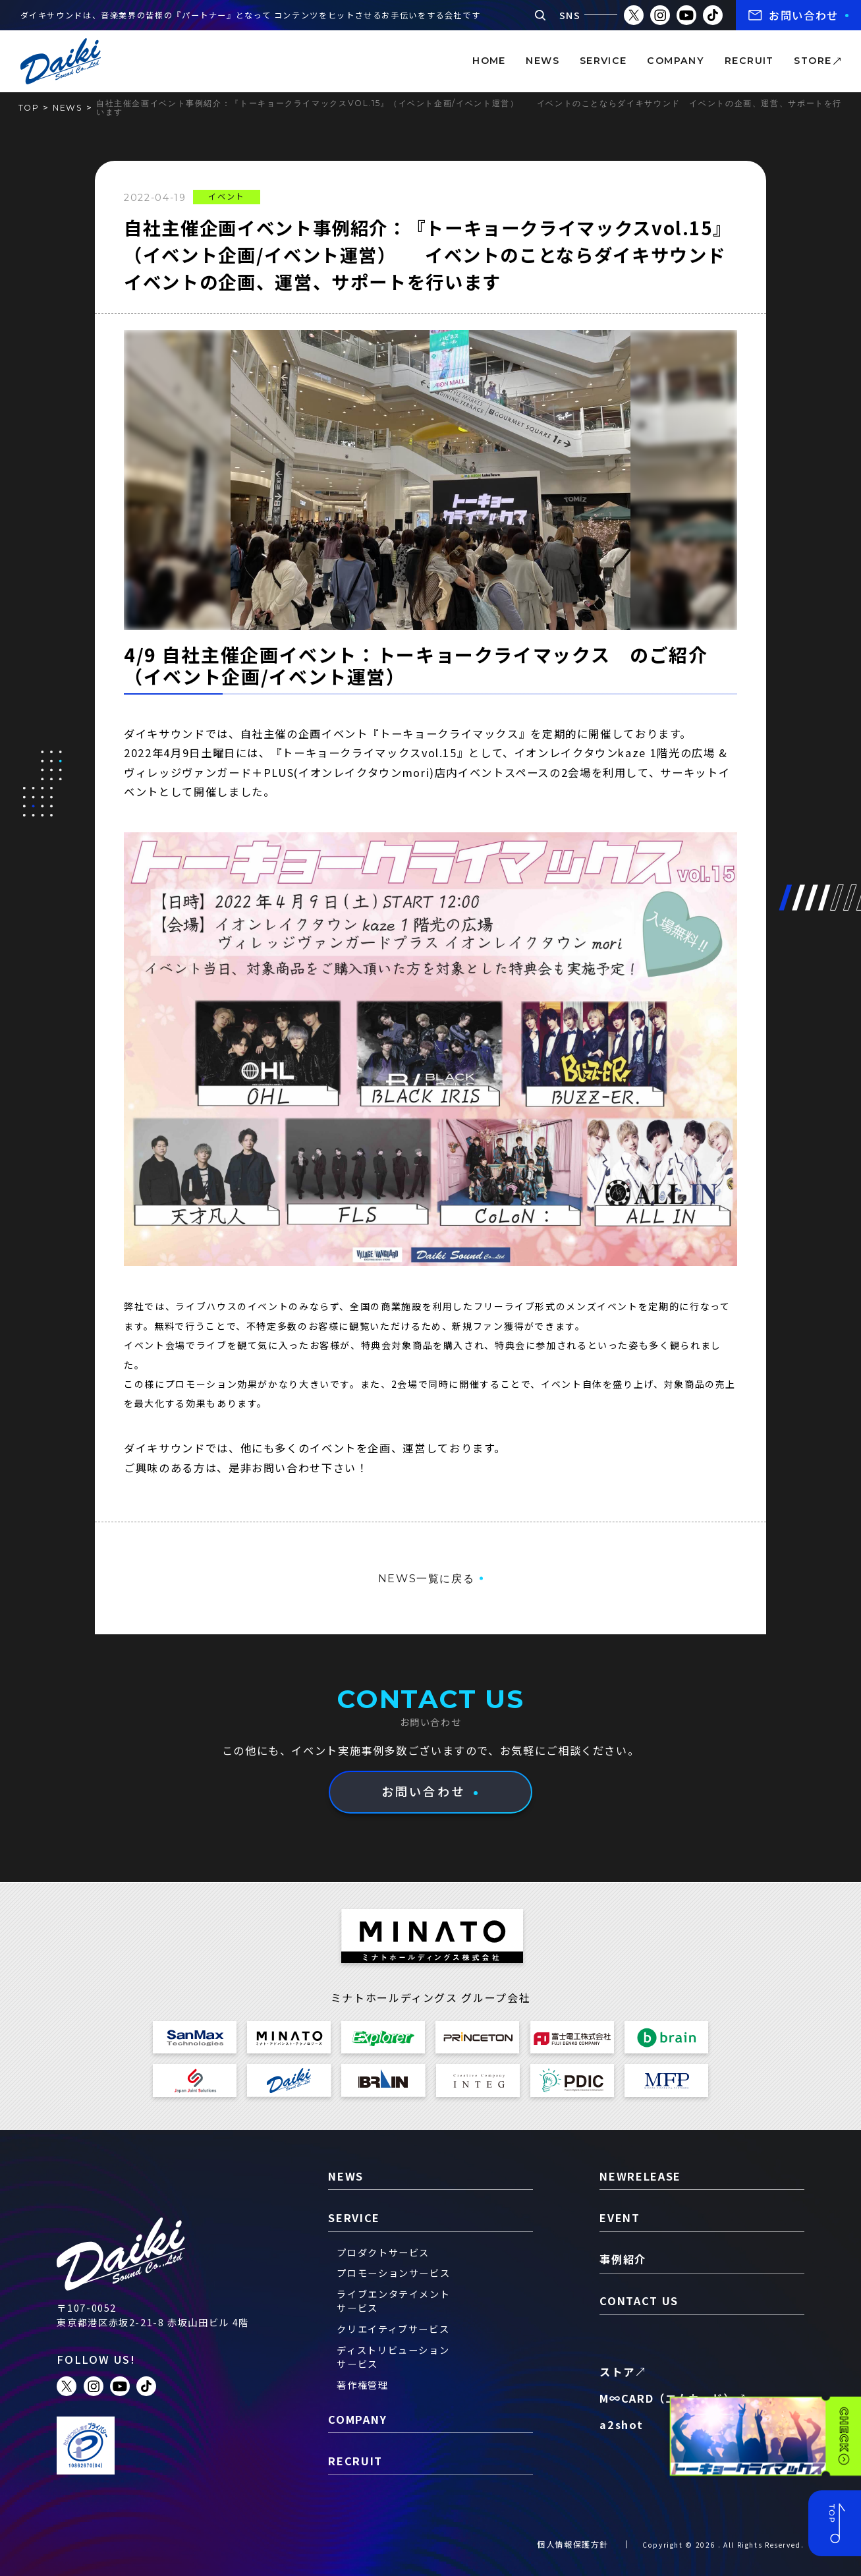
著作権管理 (362, 2384)
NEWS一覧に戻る (426, 1578)
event (619, 2217)
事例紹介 (622, 2259)
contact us (638, 2300)
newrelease (639, 2176)
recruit (749, 61)
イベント (226, 196)
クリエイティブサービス (393, 2328)
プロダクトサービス (383, 2252)
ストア (616, 2372)
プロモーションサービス (393, 2272)
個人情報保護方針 (573, 2544)
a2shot (621, 2424)
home (489, 61)
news (542, 61)
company (675, 61)
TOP (29, 108)
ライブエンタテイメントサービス (393, 2300)
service (603, 61)
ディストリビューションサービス (393, 2356)
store (812, 61)
